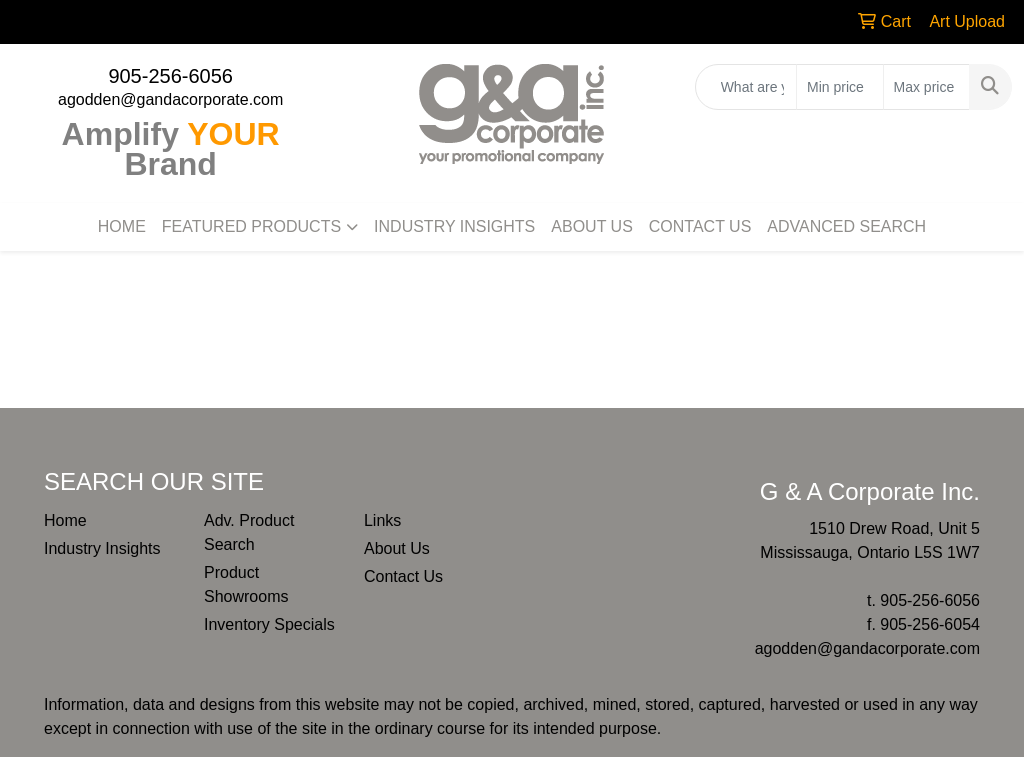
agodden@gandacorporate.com (170, 99)
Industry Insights (102, 548)
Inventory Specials (269, 624)
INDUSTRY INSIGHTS (454, 226)
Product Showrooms (246, 584)
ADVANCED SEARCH (846, 226)
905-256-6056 (170, 76)
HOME (122, 226)
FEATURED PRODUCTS (251, 226)
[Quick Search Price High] (926, 87)
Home (65, 520)
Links (382, 520)
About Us (397, 548)
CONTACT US (700, 226)
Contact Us (403, 576)
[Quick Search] (746, 87)
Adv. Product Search (249, 532)
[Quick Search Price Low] (839, 87)
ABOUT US (592, 226)
